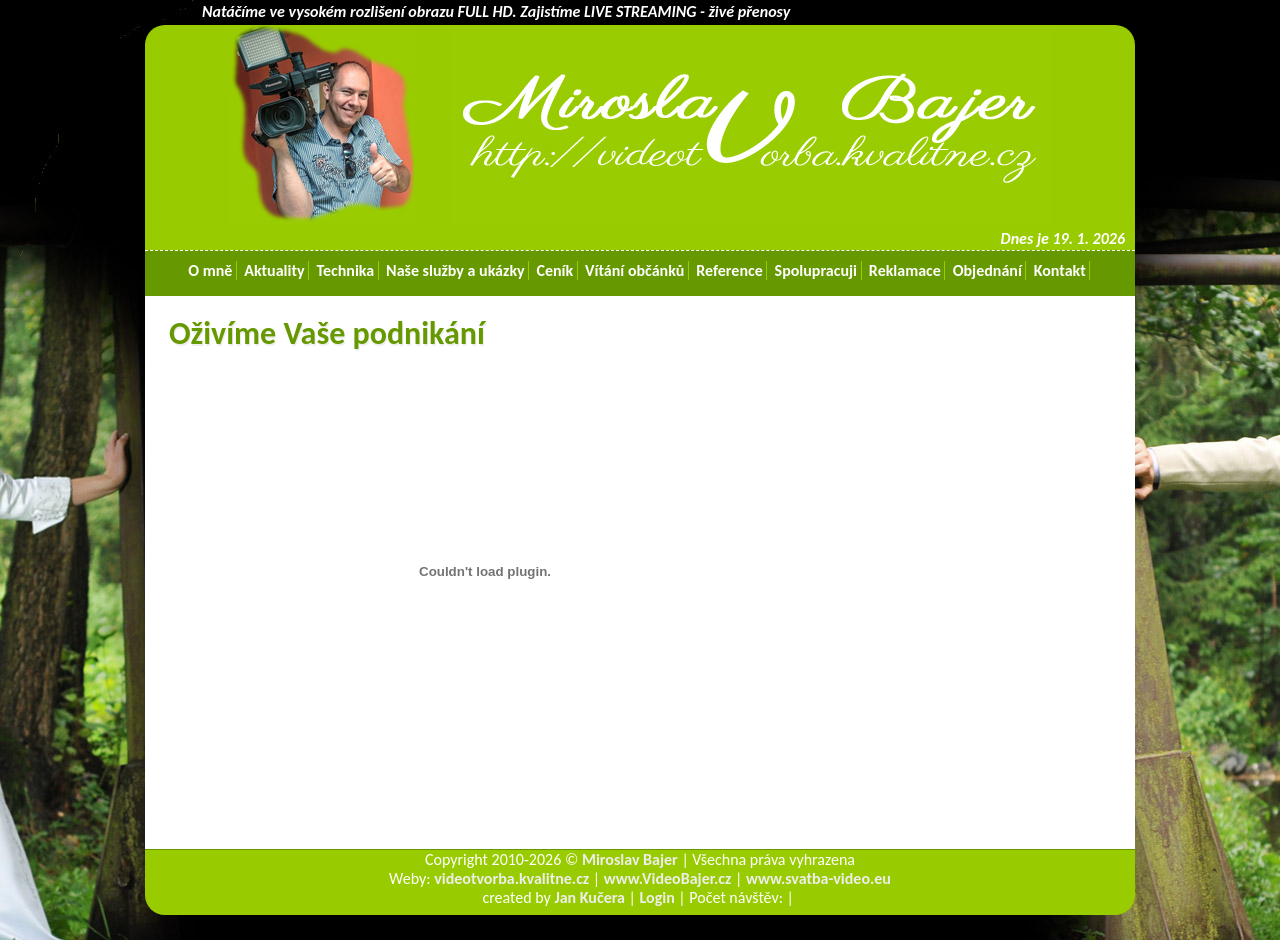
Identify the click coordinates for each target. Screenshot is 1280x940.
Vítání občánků (634, 270)
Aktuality (275, 270)
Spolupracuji (816, 270)
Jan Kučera (589, 897)
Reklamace (904, 270)
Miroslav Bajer (630, 859)
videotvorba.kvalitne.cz (511, 878)
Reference (730, 270)
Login (657, 897)
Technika (345, 270)
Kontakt (1059, 270)
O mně (210, 270)
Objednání (987, 270)
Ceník (555, 270)
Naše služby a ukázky (455, 270)
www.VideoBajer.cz (668, 878)
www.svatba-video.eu (818, 878)
